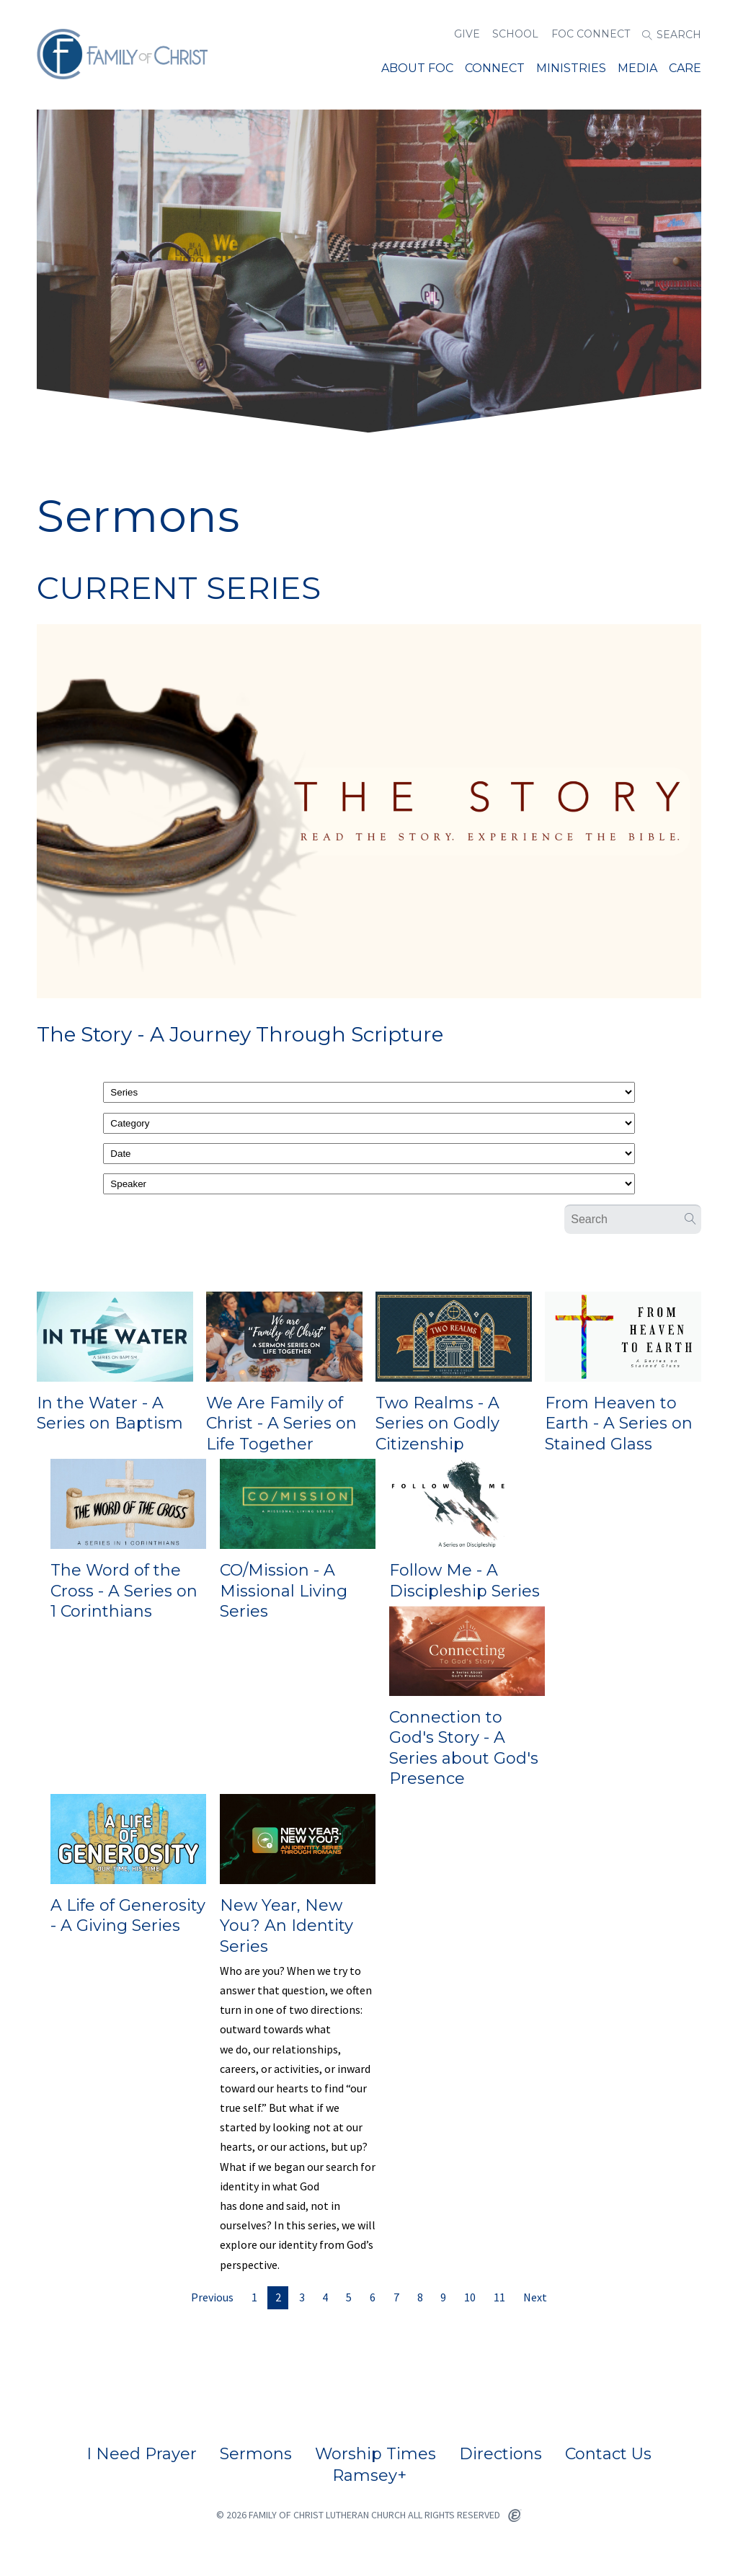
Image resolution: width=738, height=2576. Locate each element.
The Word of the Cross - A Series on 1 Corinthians (123, 1590)
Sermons (256, 2454)
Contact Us (608, 2454)
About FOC (417, 68)
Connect (495, 68)
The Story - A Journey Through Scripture (240, 1034)
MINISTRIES (571, 68)
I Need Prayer (141, 2454)
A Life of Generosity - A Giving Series (127, 1916)
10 (470, 2297)
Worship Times (375, 2454)
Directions (500, 2454)
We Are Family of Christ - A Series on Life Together (281, 1423)
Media (637, 68)
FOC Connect (590, 33)
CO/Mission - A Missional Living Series (283, 1590)
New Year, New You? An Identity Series (286, 1926)
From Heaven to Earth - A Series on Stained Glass (619, 1423)
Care (685, 68)
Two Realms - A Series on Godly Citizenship (437, 1423)
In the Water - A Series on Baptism (110, 1413)
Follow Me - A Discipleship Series (464, 1580)
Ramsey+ (369, 2476)
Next (535, 2297)
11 (499, 2297)
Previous (212, 2297)
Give (467, 33)
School (515, 33)
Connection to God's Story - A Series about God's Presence (463, 1748)
